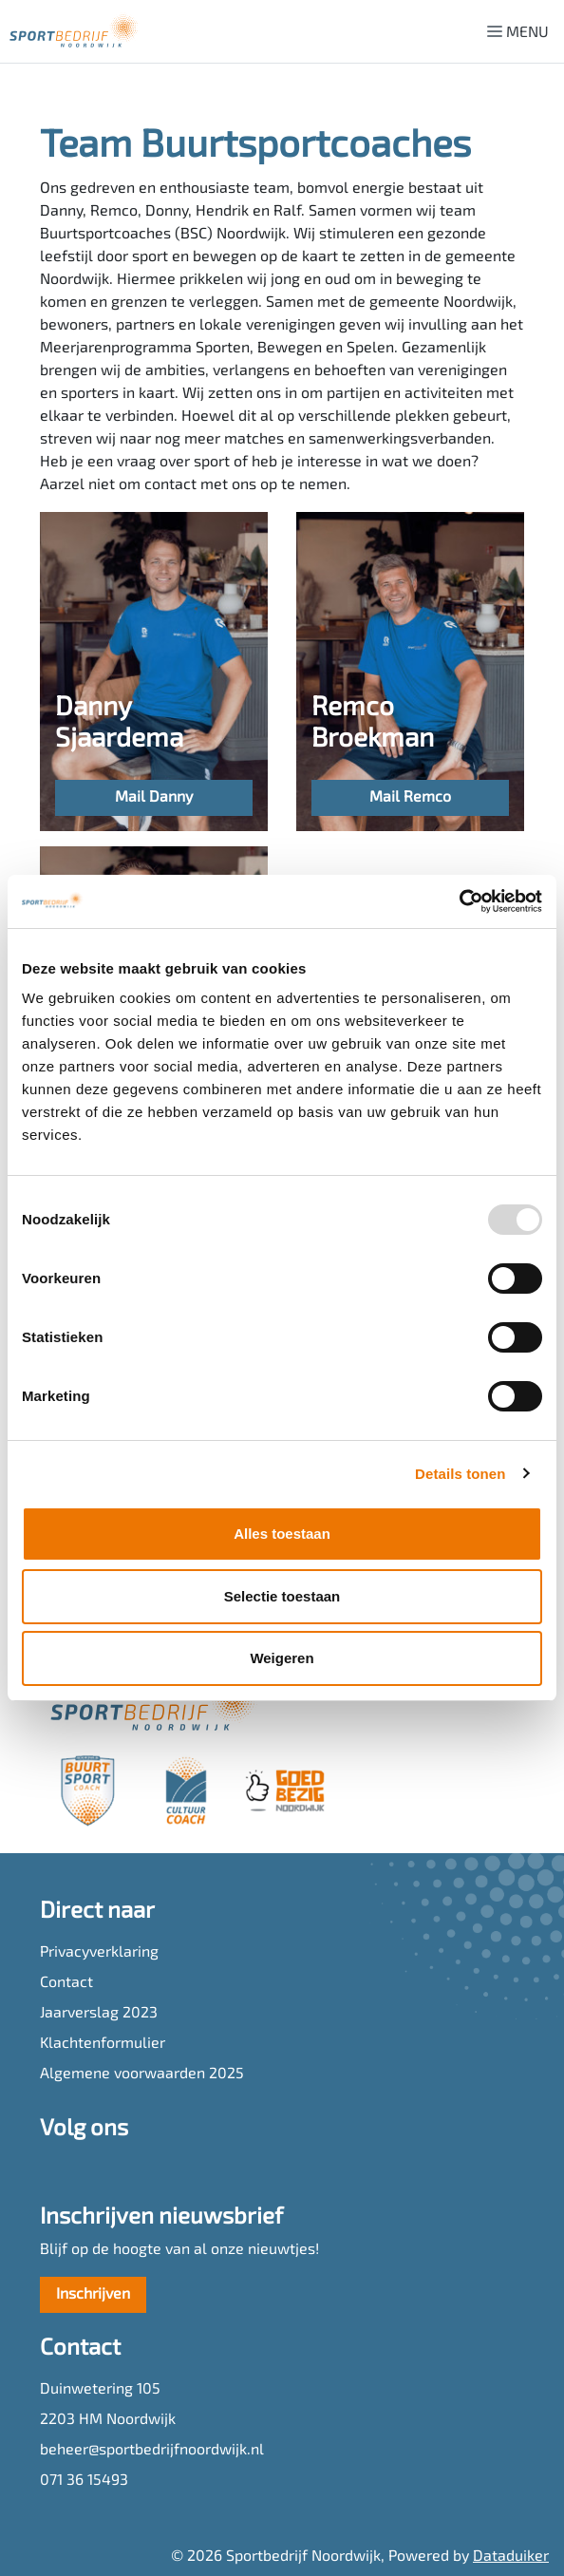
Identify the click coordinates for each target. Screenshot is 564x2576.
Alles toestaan (282, 1533)
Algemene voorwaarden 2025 (142, 2074)
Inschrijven (93, 2294)
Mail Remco (410, 797)
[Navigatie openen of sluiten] (521, 31)
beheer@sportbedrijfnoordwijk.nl (152, 2450)
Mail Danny (154, 797)
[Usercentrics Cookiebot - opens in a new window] (459, 901)
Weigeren (281, 1658)
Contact (66, 1983)
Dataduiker (511, 2557)
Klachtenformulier (102, 2044)
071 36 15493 (84, 2481)
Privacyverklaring (99, 1952)
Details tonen (460, 1474)
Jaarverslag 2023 (99, 2013)
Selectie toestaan (282, 1596)
